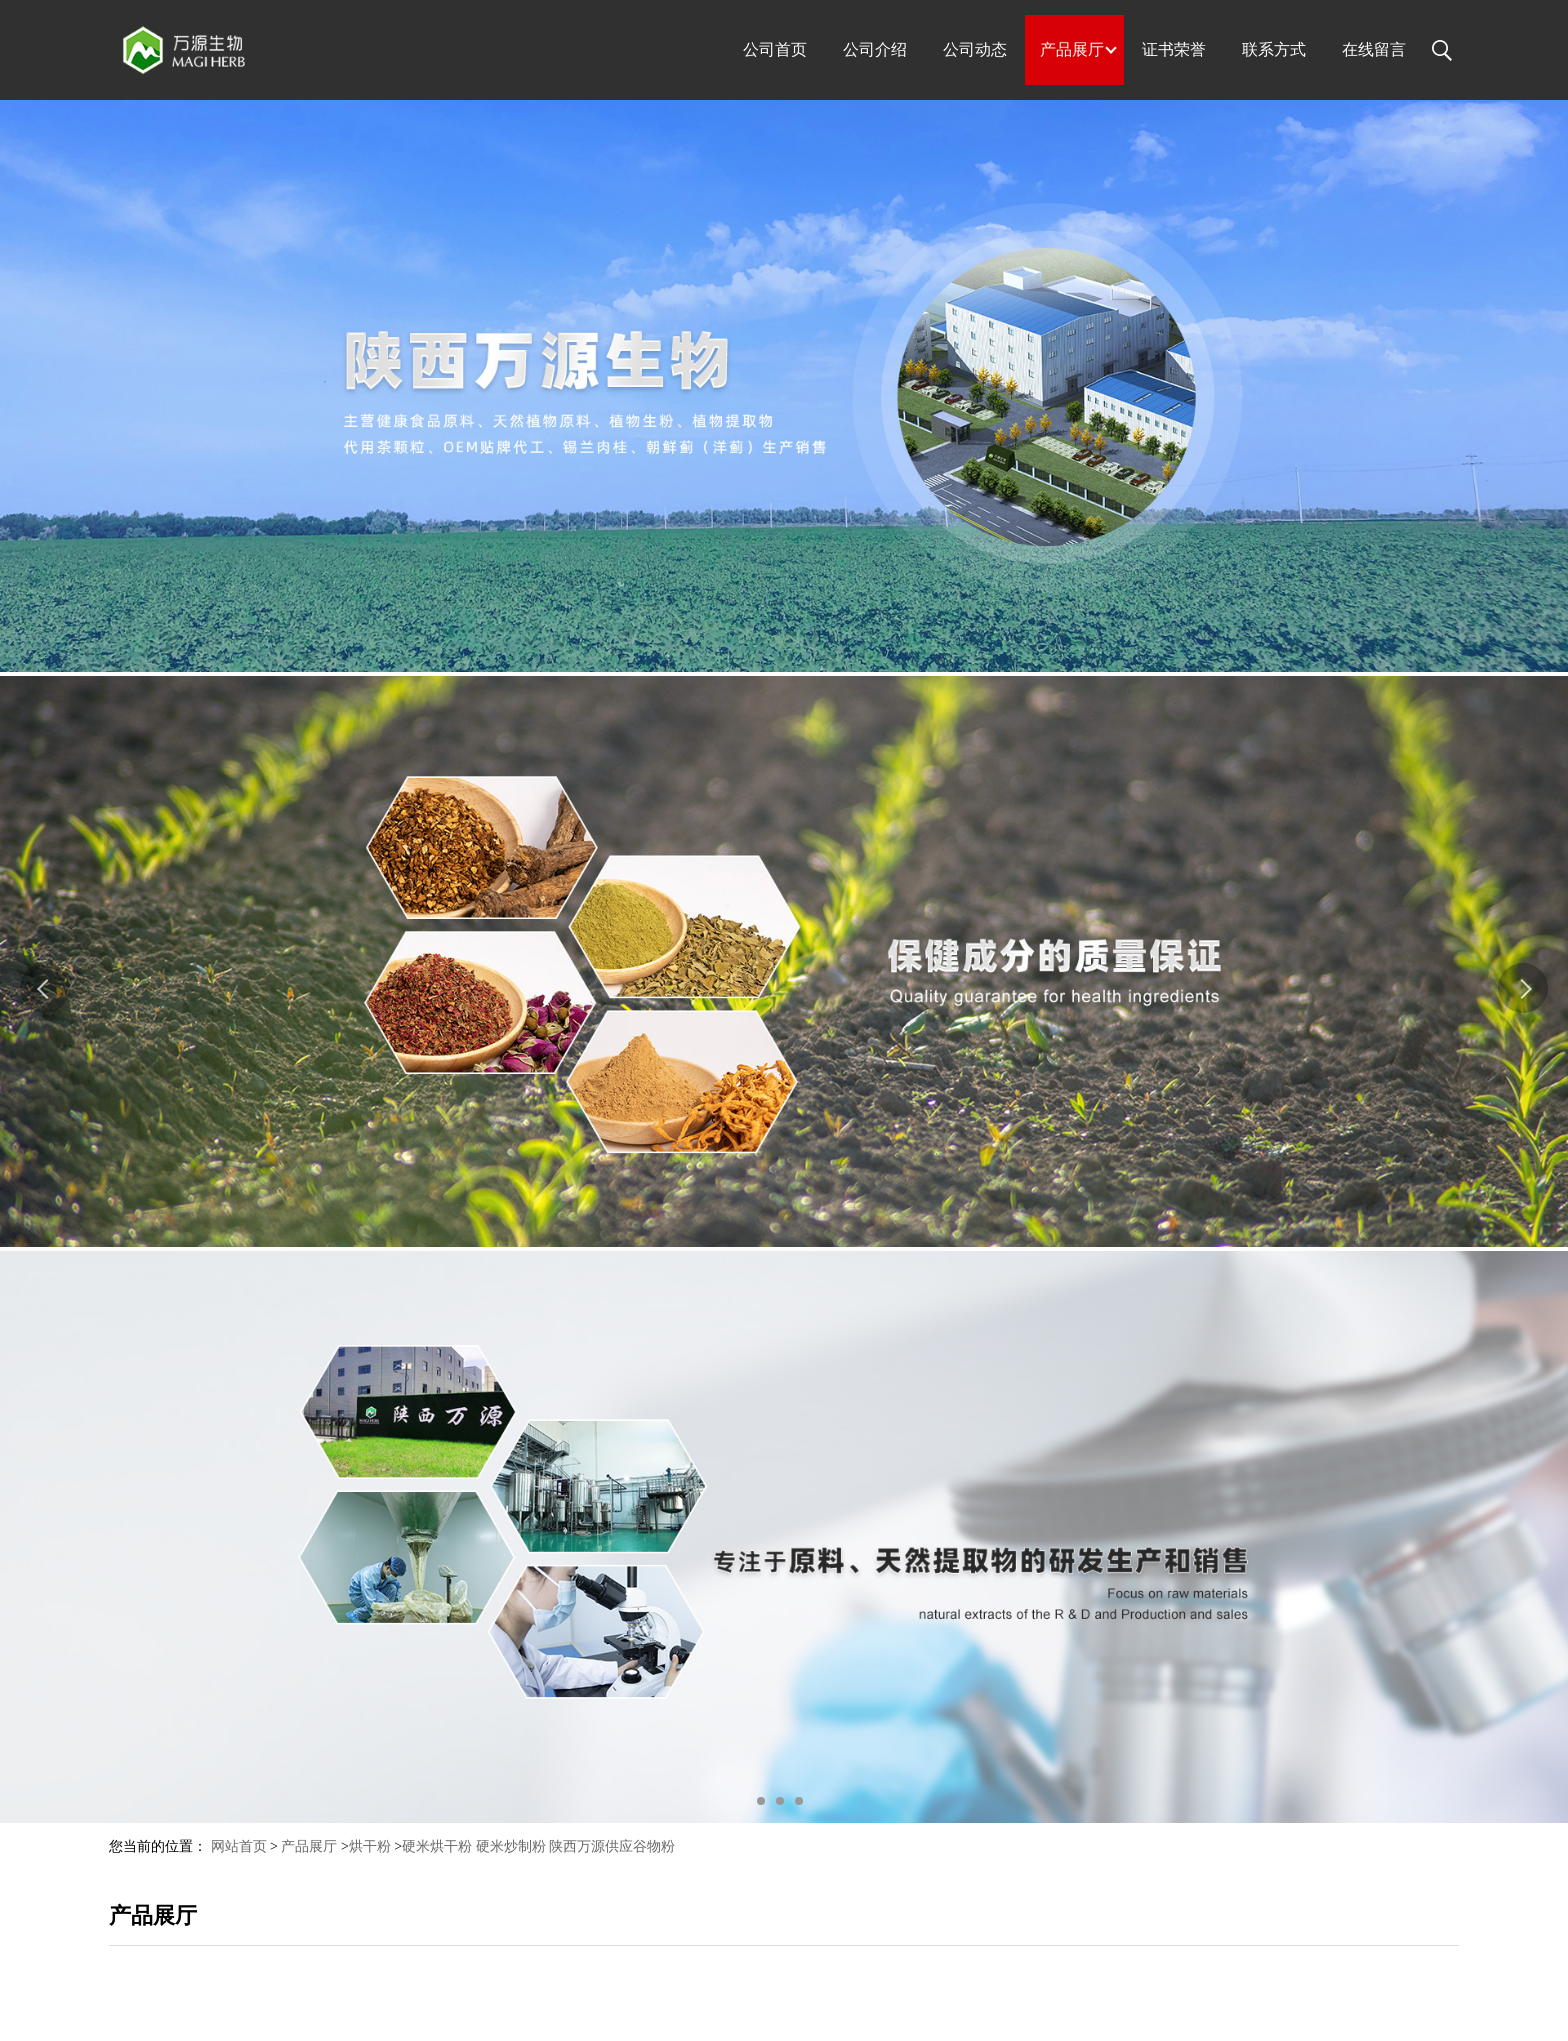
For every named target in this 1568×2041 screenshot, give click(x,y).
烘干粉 (370, 1846)
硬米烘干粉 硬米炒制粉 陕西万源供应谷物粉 (538, 1846)
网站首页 (239, 1846)
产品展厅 (309, 1846)
